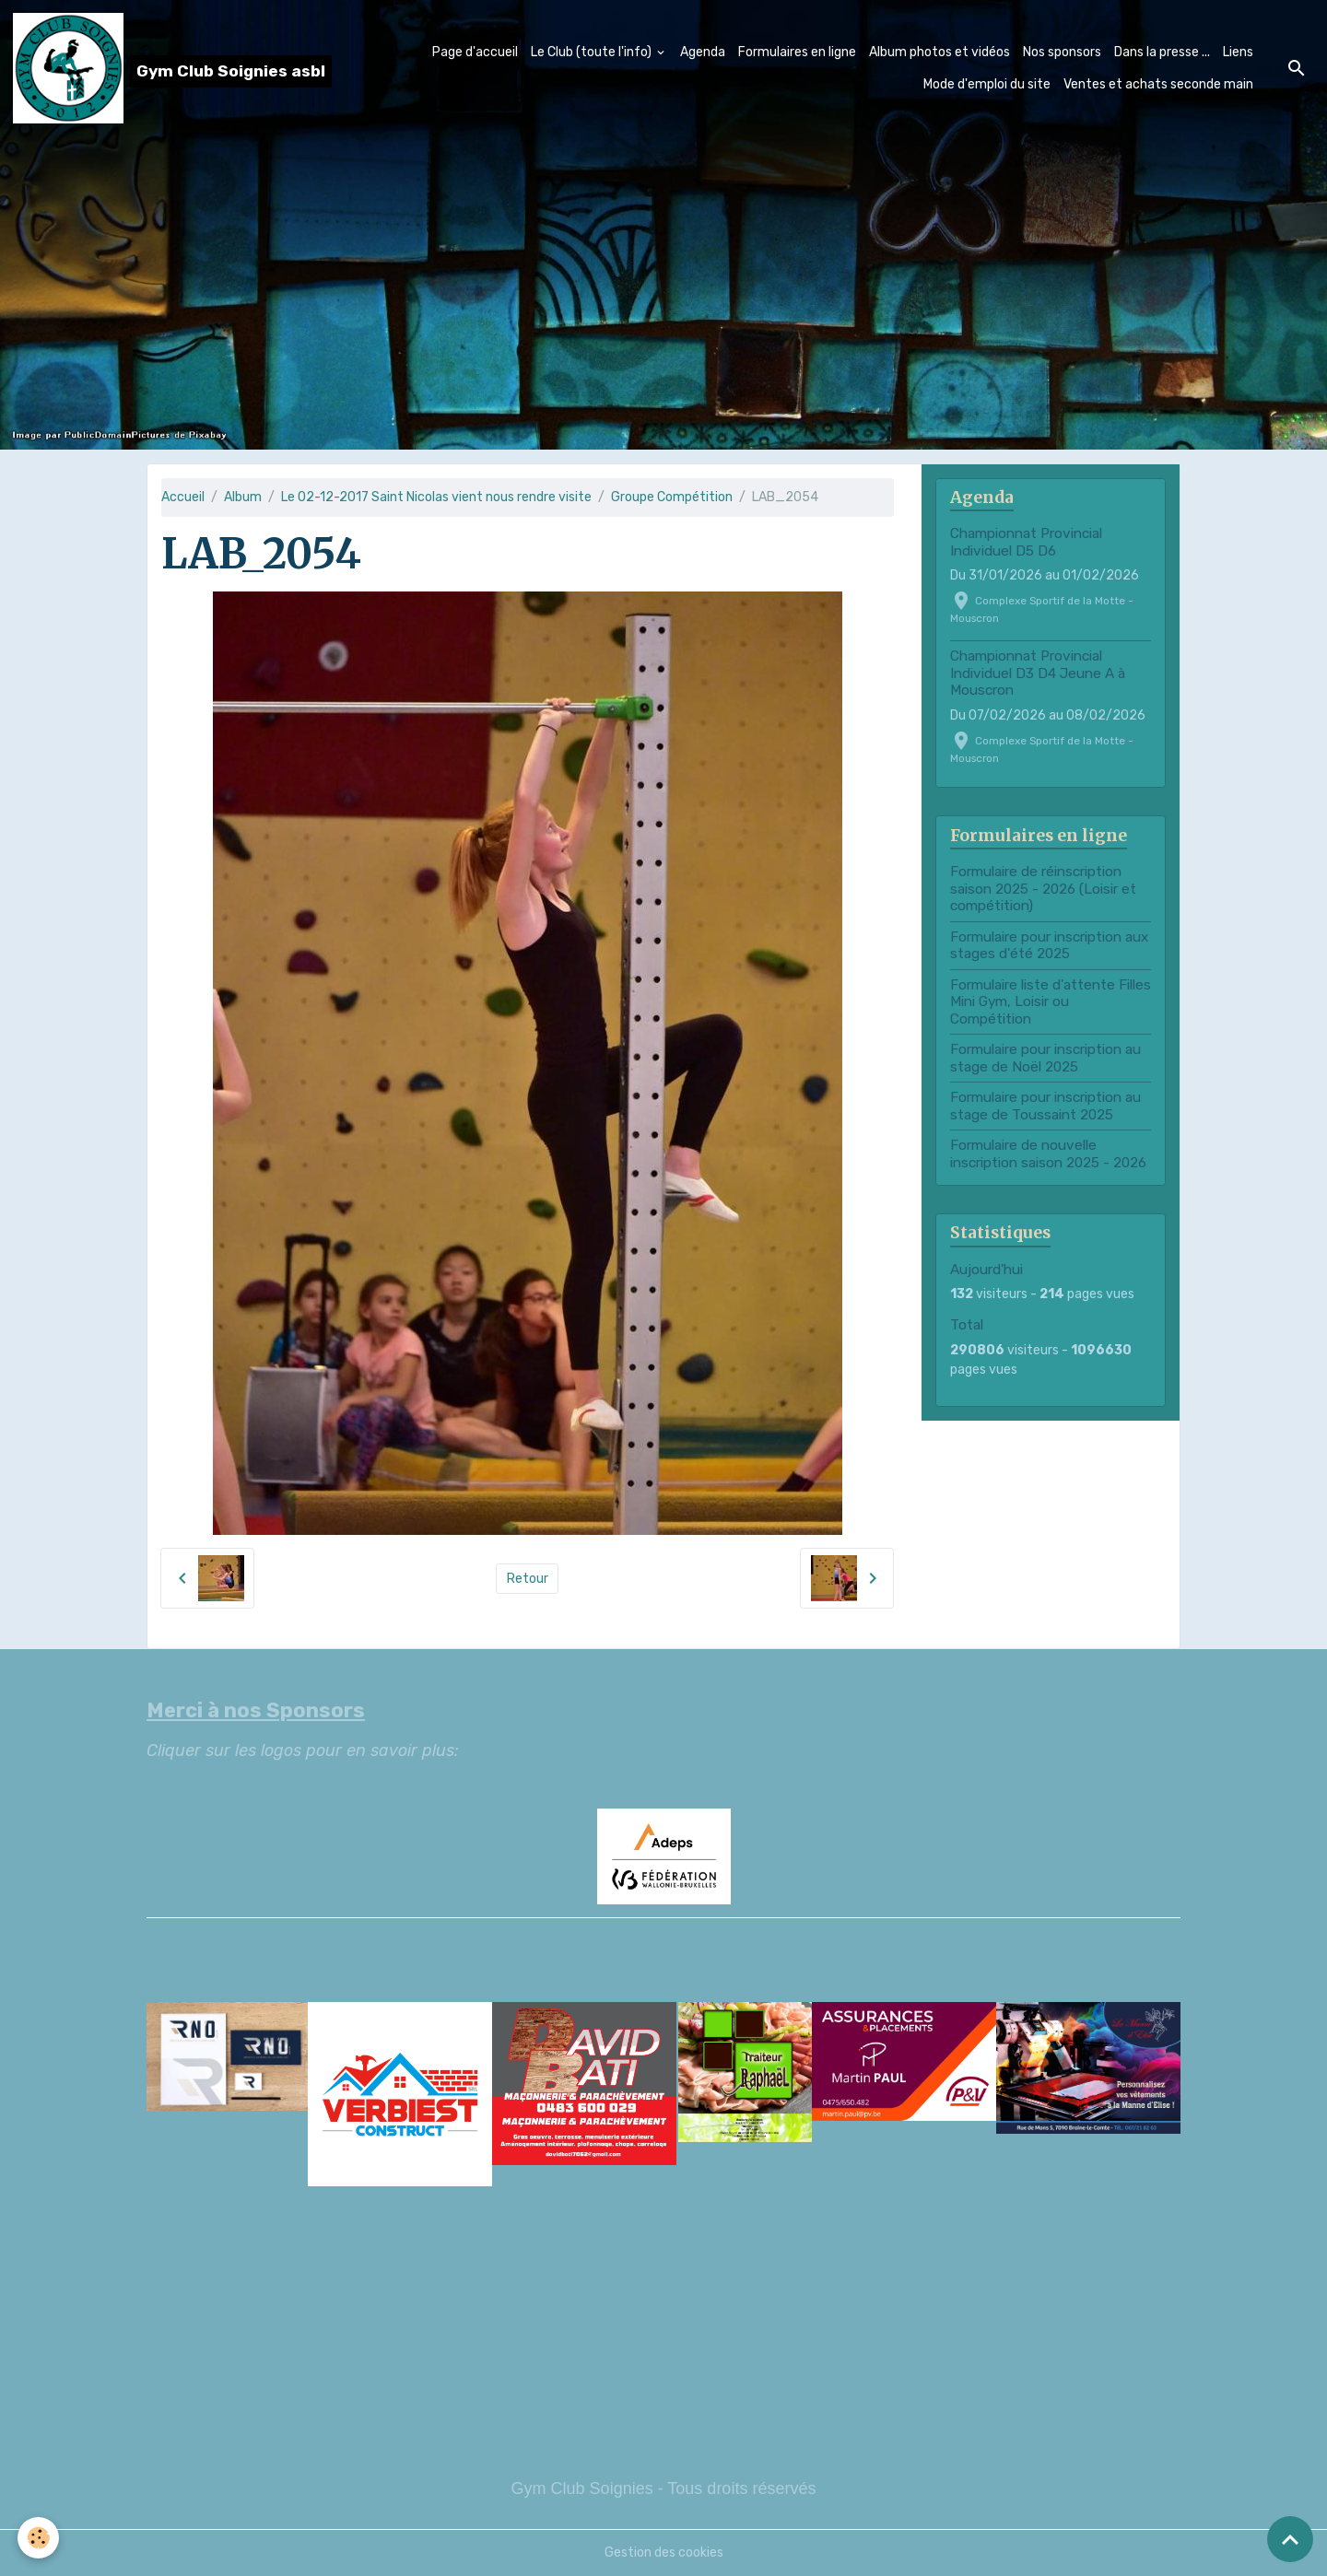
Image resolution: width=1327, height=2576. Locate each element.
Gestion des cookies (664, 2552)
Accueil (183, 497)
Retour (527, 1579)
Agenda (702, 52)
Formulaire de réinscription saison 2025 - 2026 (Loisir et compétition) (1043, 888)
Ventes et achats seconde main (1158, 84)
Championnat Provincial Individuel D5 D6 (1026, 541)
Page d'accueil (475, 52)
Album (243, 497)
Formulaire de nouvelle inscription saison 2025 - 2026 (1048, 1153)
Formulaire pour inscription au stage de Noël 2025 (1045, 1057)
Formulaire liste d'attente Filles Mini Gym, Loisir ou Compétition (1050, 1002)
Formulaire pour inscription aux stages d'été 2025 (1049, 945)
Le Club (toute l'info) (592, 52)
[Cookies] (39, 2537)
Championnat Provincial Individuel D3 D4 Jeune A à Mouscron (1037, 673)
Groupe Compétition (672, 497)
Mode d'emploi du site (987, 84)
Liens (1238, 52)
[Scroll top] (1290, 2539)
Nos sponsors (1062, 52)
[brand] (145, 68)
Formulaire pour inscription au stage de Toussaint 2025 (1045, 1105)
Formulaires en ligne (797, 52)
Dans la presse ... (1162, 52)
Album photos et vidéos (939, 52)
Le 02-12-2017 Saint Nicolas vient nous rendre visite (436, 497)
